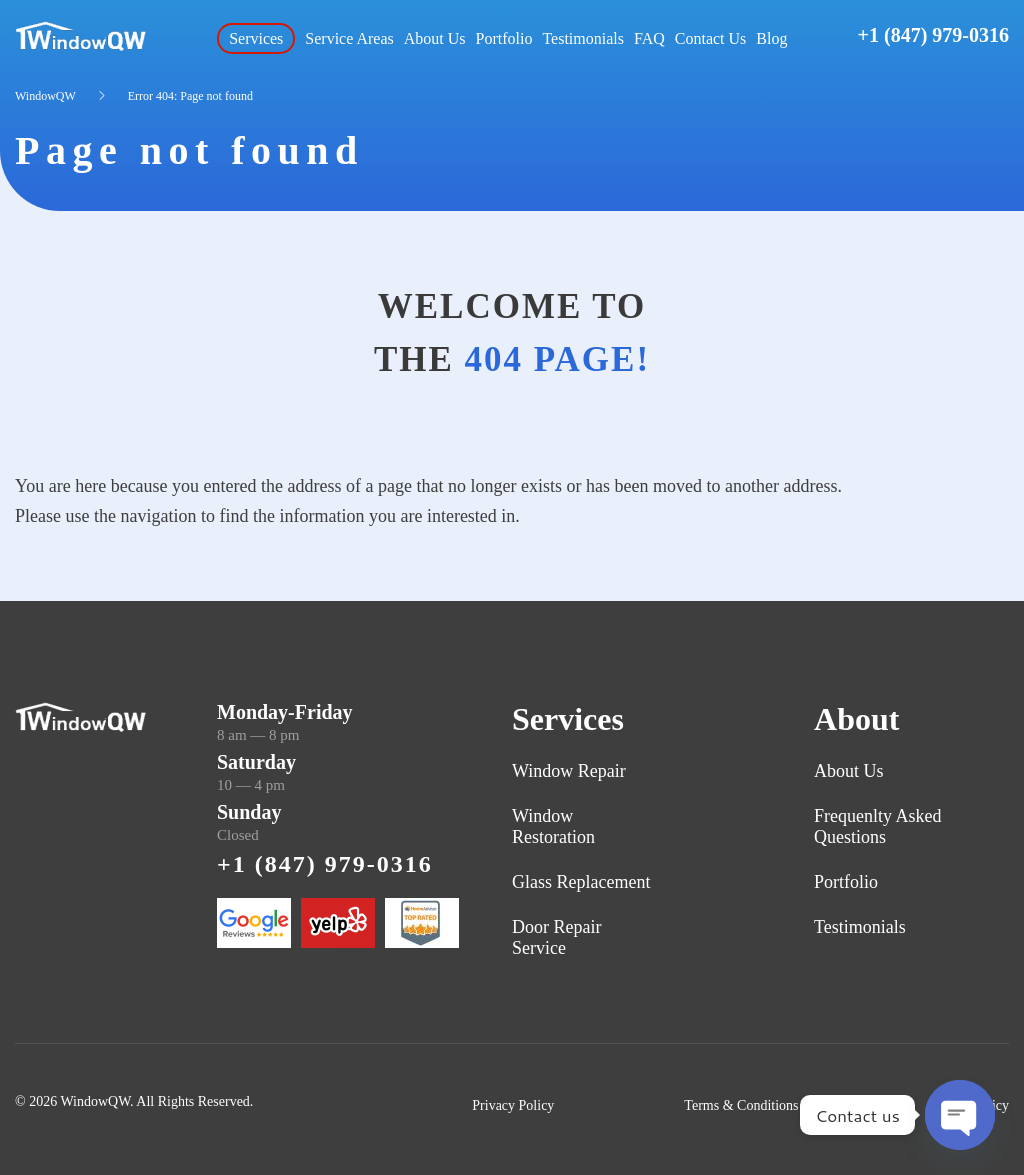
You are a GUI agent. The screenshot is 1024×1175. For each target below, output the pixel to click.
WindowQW (45, 96)
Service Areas (349, 38)
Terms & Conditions (741, 1105)
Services (256, 38)
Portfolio (504, 38)
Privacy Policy (513, 1105)
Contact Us (711, 38)
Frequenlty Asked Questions (878, 826)
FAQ (649, 38)
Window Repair (569, 771)
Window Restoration (553, 826)
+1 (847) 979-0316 (933, 35)
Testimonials (583, 38)
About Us (435, 38)
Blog (771, 38)
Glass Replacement (581, 882)
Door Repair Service (556, 937)
